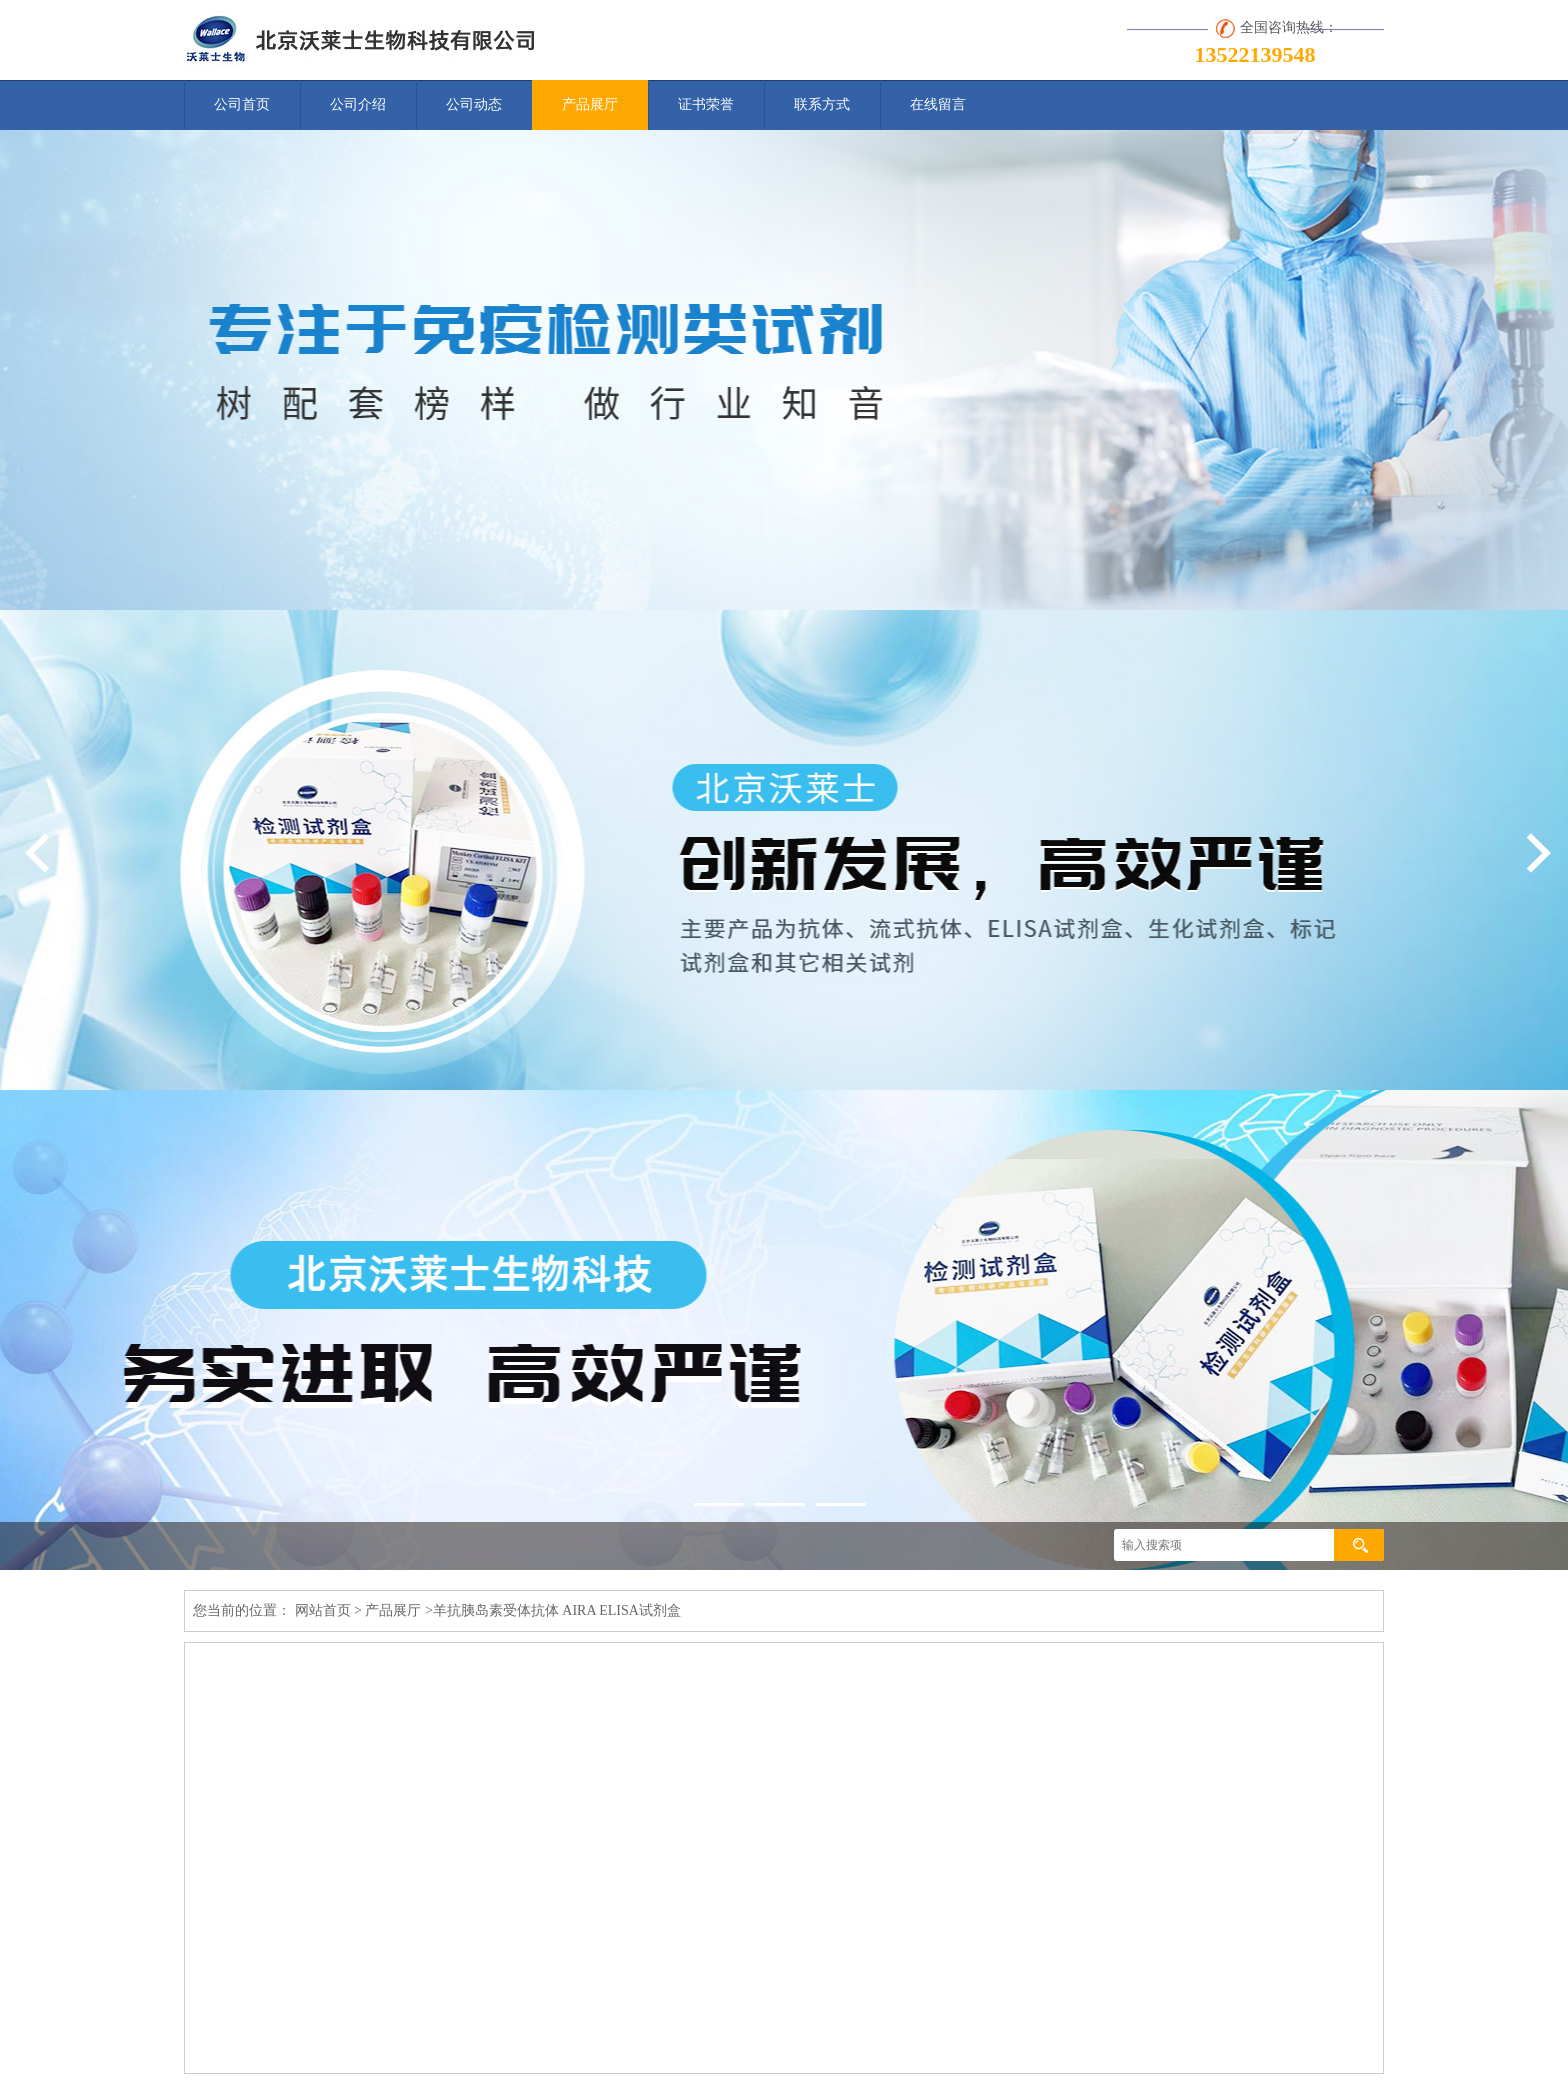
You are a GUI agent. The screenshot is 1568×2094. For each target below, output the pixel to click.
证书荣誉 (706, 104)
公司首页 (242, 104)
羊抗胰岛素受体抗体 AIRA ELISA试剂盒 (557, 1610)
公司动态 (474, 104)
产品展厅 (590, 104)
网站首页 (323, 1610)
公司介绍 (358, 104)
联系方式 (822, 104)
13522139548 (1255, 54)
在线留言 (938, 104)
